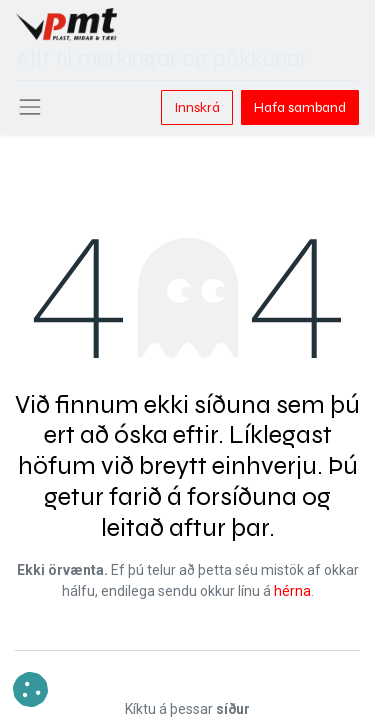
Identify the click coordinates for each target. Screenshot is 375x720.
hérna (292, 591)
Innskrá (197, 107)
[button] (30, 689)
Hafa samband (300, 107)
